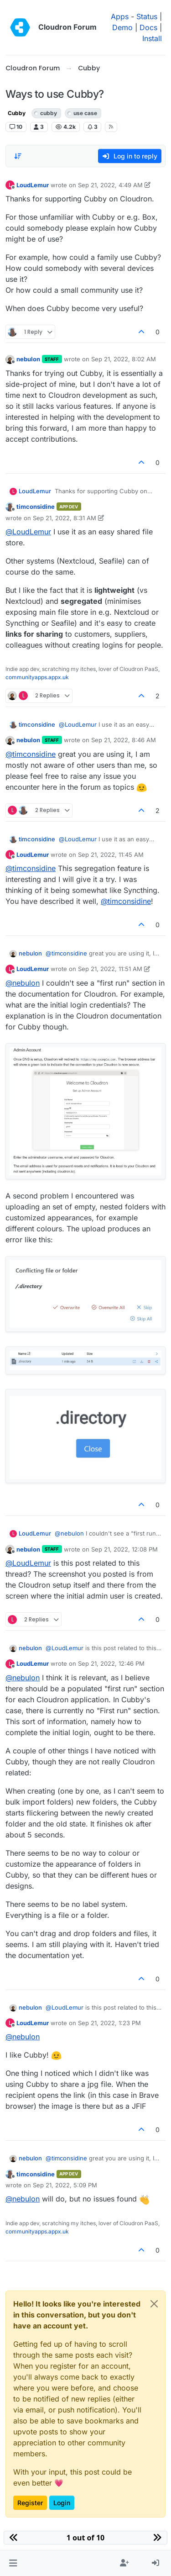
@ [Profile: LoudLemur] (28, 531)
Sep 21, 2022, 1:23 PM (109, 2023)
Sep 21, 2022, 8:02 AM (123, 359)
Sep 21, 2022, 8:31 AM (64, 518)
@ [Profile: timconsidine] (30, 754)
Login (61, 2503)
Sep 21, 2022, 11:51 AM (110, 968)
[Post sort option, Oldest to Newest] (18, 156)
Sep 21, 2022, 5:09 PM (65, 2185)
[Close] (154, 2304)
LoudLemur (32, 185)
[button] (13, 2563)
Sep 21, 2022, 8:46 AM (123, 740)
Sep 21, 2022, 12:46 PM (111, 1663)
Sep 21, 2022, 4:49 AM (110, 185)
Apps (120, 16)
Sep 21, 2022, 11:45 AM (111, 854)
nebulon (28, 359)
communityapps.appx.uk (37, 677)
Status (146, 16)
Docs (148, 27)
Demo (122, 27)
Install (152, 38)
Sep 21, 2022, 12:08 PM (124, 1549)
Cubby (17, 113)
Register (30, 2503)
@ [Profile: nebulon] (22, 982)
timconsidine (35, 506)
